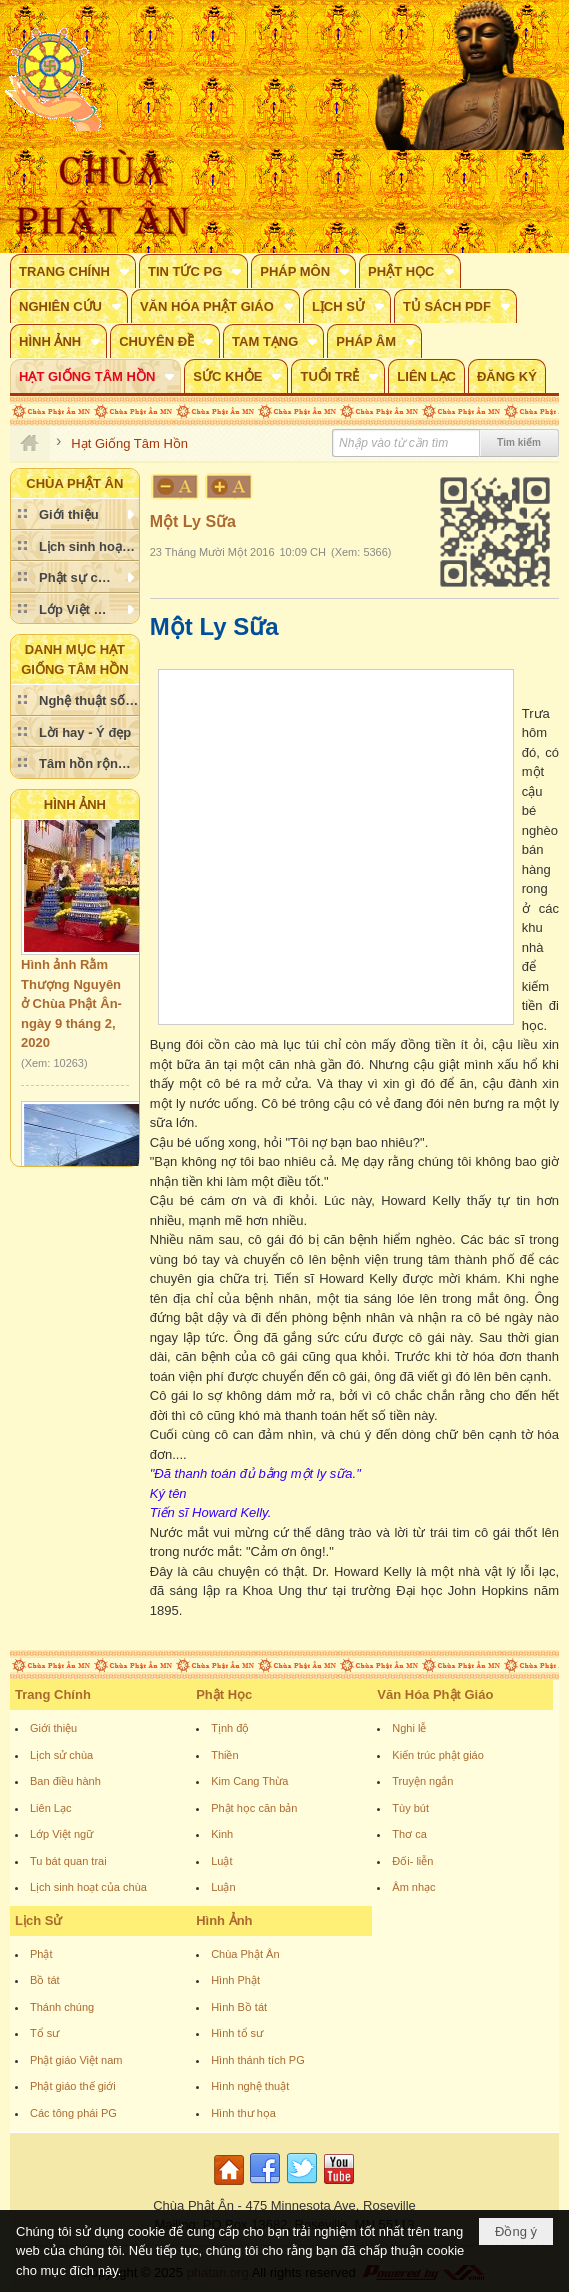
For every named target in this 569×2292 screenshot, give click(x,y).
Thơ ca (409, 1834)
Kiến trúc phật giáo (438, 1755)
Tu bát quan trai (68, 1861)
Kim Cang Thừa (249, 1781)
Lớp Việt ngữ (61, 1834)
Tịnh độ (230, 1728)
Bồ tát (45, 1980)
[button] (73, 271)
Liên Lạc (50, 1808)
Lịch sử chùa (61, 1755)
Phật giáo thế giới (73, 2086)
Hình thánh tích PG (258, 2060)
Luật (221, 1861)
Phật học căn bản (254, 1808)
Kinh (222, 1834)
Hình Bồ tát (239, 2007)
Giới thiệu (53, 1728)
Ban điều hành (65, 1781)
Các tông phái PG (73, 2113)
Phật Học (224, 1694)
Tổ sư (44, 2033)
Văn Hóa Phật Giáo (435, 1694)
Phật (41, 1954)
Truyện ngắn (422, 1781)
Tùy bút (410, 1808)
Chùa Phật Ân (245, 1954)
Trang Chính (53, 1694)
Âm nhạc (413, 1887)
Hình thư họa (243, 2113)
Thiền (224, 1755)
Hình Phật (235, 1980)
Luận (223, 1887)
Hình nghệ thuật (250, 2086)
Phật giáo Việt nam (76, 2060)
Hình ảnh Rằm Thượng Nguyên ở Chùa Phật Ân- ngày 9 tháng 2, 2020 (71, 1007)
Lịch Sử (38, 1920)
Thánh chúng (62, 2007)
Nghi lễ (409, 1728)
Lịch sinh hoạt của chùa (88, 1887)
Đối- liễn (412, 1861)
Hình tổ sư (237, 2033)
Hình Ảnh (75, 804)
